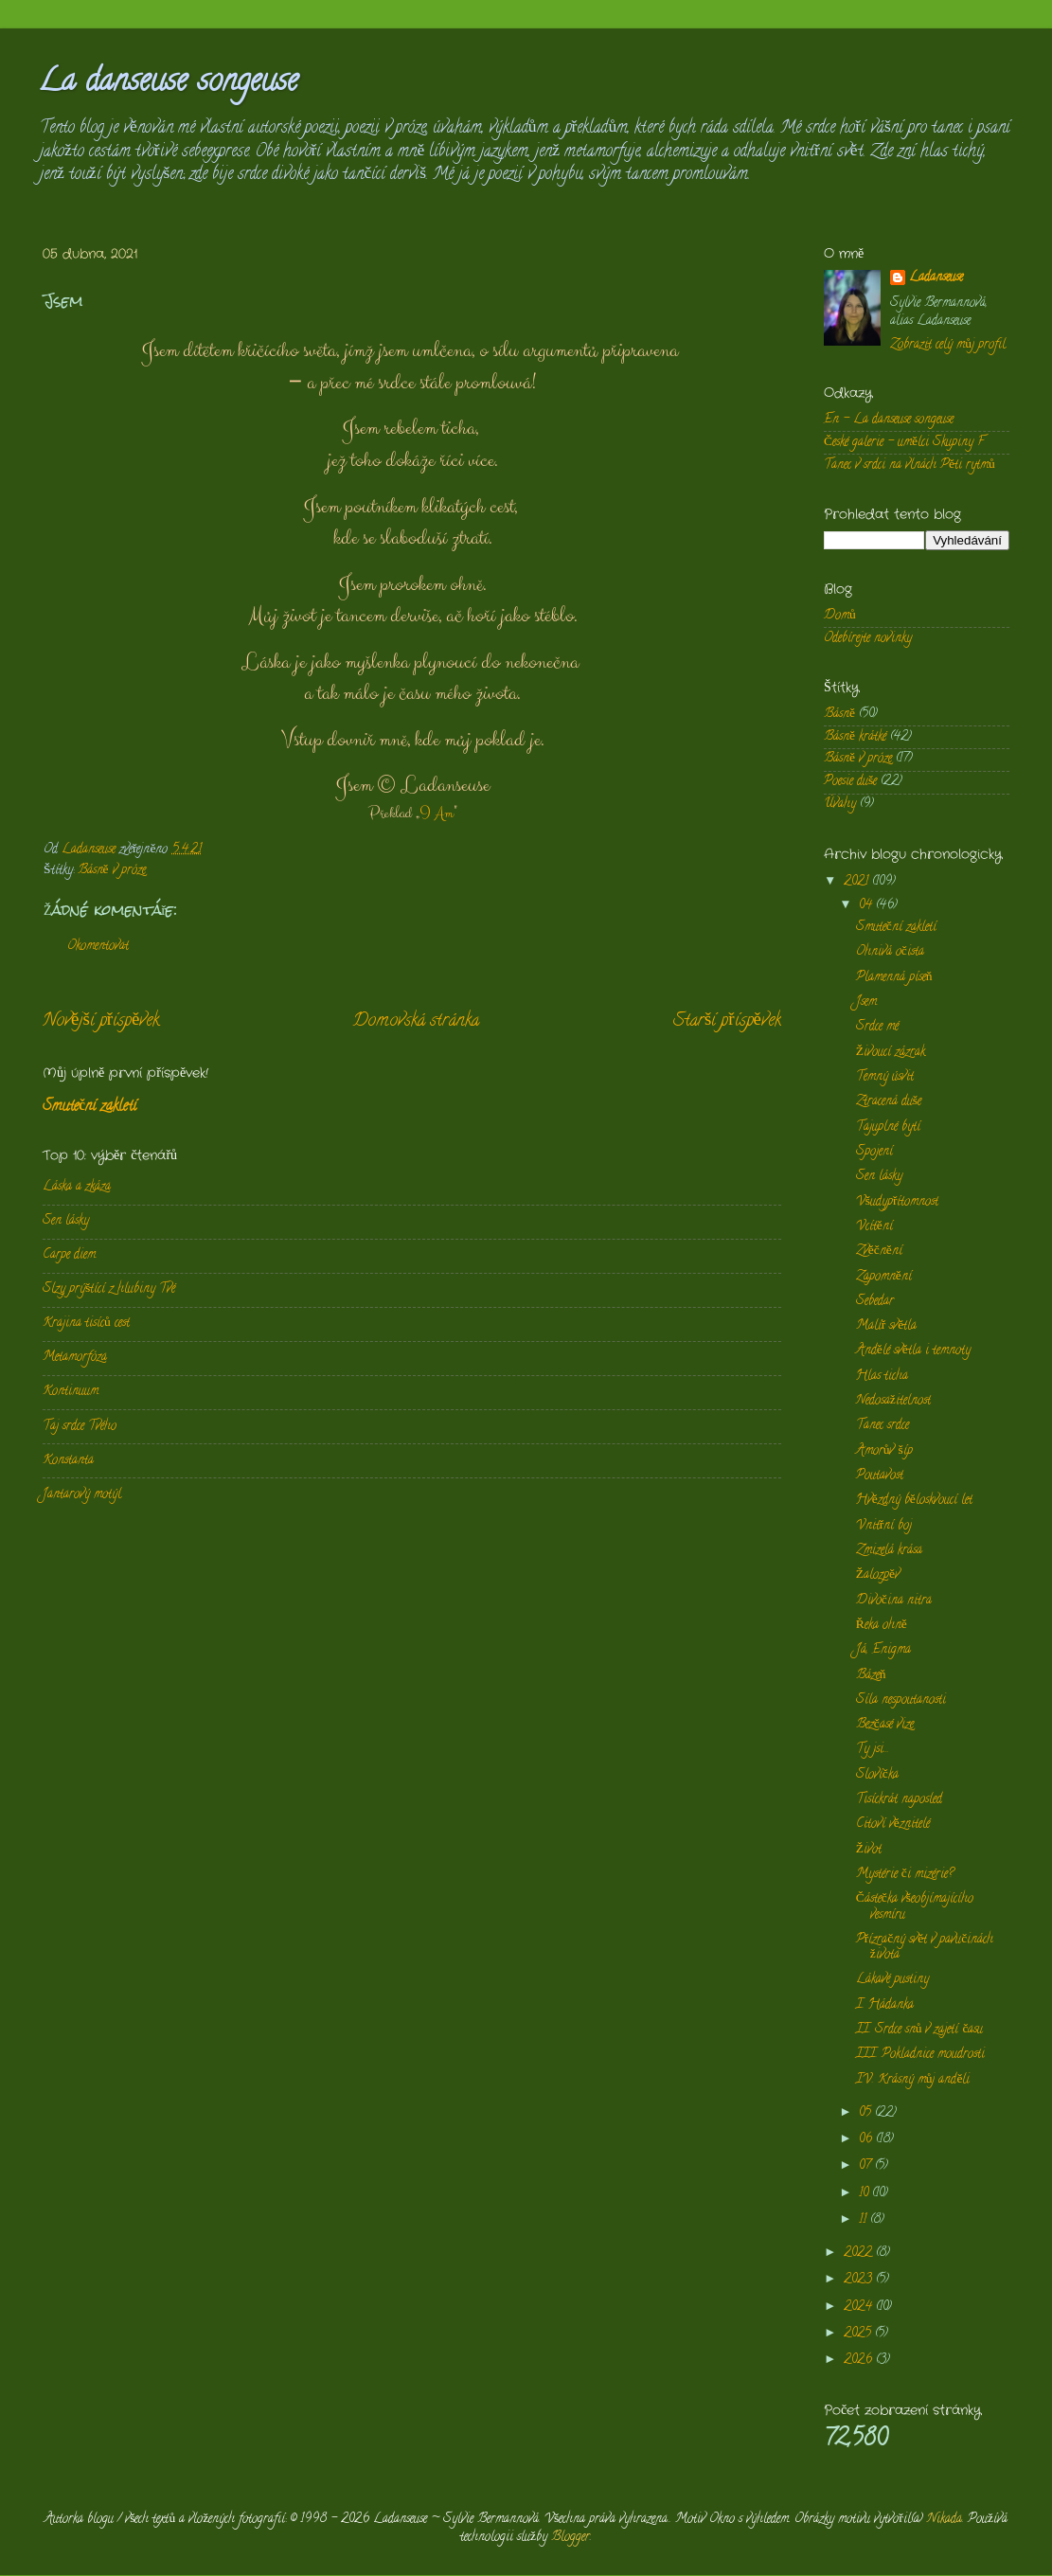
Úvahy (840, 804)
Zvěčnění (879, 1251)
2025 (859, 2334)
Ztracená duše (888, 1102)
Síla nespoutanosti (901, 1700)
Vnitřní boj (884, 1526)
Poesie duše (850, 782)
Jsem (866, 1002)
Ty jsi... (872, 1750)
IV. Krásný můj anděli (913, 2080)
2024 (860, 2307)
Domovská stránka (416, 1021)
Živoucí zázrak (890, 1053)
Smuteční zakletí (89, 1107)
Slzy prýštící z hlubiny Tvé (109, 1289)
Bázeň (871, 1676)
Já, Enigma (883, 1650)
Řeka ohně (881, 1626)
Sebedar (875, 1302)
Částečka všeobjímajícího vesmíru (914, 1906)
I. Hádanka (885, 2005)
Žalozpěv (878, 1575)
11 (864, 2220)
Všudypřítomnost (897, 1202)
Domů (840, 616)
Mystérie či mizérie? (905, 1875)
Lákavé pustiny (892, 1980)
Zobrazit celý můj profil (948, 345)
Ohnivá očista (890, 952)
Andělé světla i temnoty (913, 1351)
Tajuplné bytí (888, 1127)
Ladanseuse (936, 279)
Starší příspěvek (727, 1021)
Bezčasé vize (885, 1725)
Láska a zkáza (77, 1187)
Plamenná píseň (894, 978)
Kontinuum (70, 1392)
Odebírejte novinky (868, 639)
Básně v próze (112, 871)
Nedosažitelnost (893, 1401)
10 (865, 2194)
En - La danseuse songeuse (889, 420)
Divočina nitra (894, 1601)
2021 (858, 882)
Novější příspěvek (101, 1021)
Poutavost (879, 1476)
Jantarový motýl (82, 1495)
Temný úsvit (885, 1077)
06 (867, 2140)
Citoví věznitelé (893, 1824)
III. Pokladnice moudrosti (920, 2055)
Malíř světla (887, 1326)
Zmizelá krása (889, 1551)
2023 (860, 2280)
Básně (839, 714)
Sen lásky (66, 1221)
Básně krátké (855, 737)
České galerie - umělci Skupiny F (904, 443)
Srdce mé (877, 1027)
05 (867, 2113)
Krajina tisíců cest (86, 1323)
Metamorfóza (75, 1358)
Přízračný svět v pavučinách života (924, 1947)
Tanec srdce (882, 1426)
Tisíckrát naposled (899, 1800)
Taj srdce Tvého (79, 1427)
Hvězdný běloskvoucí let (914, 1501)
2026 (860, 2360)
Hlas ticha (882, 1376)
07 (867, 2166)
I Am (436, 813)
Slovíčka (877, 1775)
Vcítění (874, 1227)
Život (869, 1850)
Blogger (570, 2538)
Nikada (944, 2520)
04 (867, 906)
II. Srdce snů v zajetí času (920, 2030)
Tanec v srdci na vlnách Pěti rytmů (909, 465)
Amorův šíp (884, 1451)
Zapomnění (884, 1277)
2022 (860, 2253)
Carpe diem (69, 1255)
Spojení (874, 1152)
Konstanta (68, 1461)
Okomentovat (98, 947)
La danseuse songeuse (168, 83)
